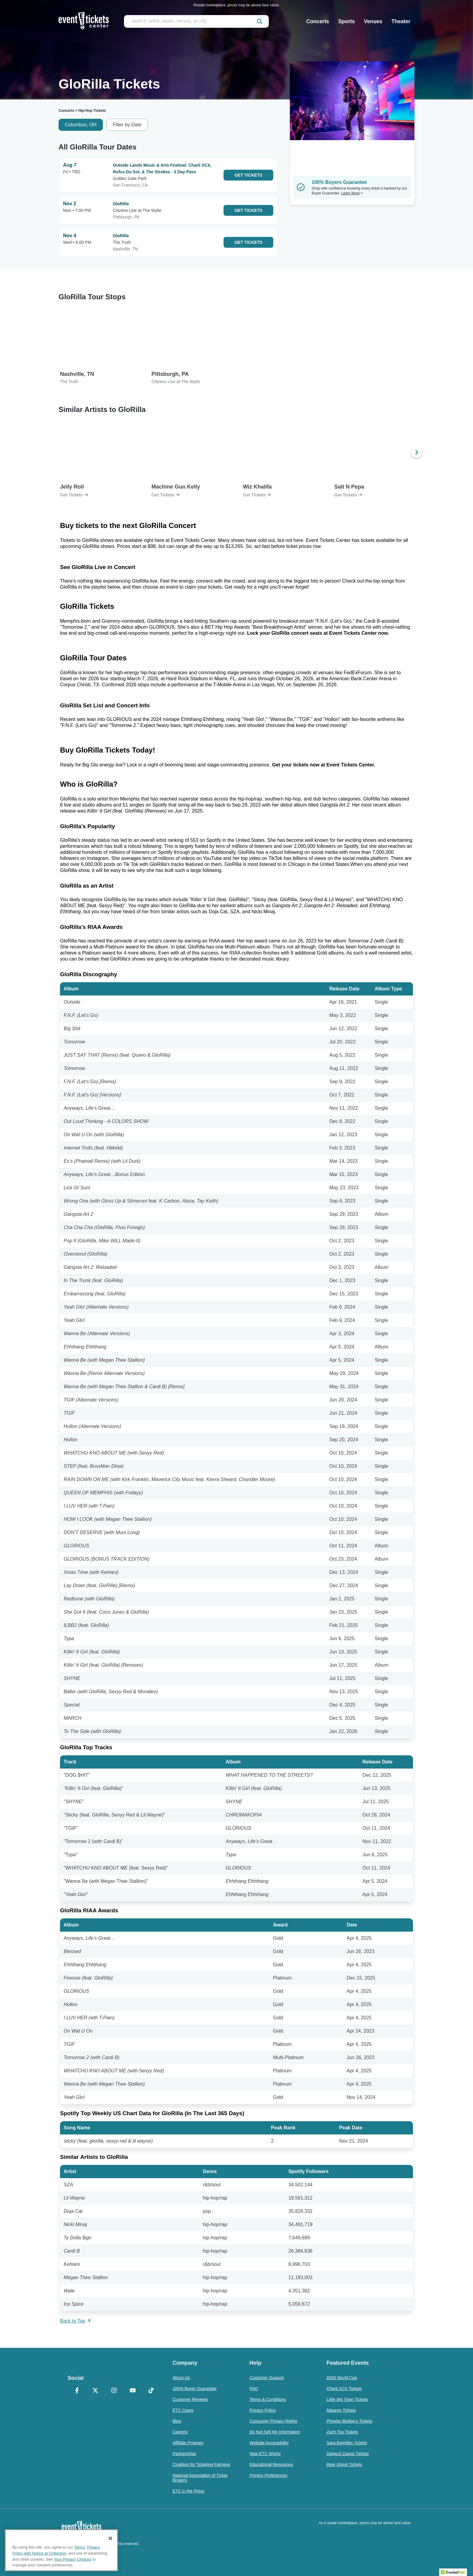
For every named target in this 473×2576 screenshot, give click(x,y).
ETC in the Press (189, 2491)
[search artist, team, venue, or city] (196, 21)
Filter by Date (127, 124)
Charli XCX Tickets (344, 2388)
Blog (177, 2421)
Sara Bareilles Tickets (346, 2442)
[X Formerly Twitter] (95, 2391)
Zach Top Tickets (342, 2432)
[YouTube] (132, 2391)
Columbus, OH (81, 124)
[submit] (260, 21)
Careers (180, 2432)
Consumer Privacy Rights (273, 2421)
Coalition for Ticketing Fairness (201, 2464)
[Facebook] (77, 2391)
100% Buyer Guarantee (195, 2388)
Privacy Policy (262, 2410)
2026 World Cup (341, 2377)
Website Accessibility (269, 2442)
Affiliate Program (188, 2442)
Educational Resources (271, 2464)
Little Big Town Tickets (347, 2399)
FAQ (253, 2388)
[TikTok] (151, 2391)
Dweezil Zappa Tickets (347, 2453)
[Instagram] (114, 2391)
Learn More (352, 193)
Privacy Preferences (268, 2475)
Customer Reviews (190, 2399)
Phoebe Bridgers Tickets (349, 2421)
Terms (79, 2547)
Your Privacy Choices (72, 2559)
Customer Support (266, 2377)
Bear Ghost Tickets (344, 2464)
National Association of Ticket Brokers (200, 2478)
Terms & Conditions (267, 2399)
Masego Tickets (341, 2410)
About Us (181, 2377)
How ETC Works (265, 2453)
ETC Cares (183, 2410)
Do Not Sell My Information (274, 2432)
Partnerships (184, 2453)
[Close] (110, 2538)
